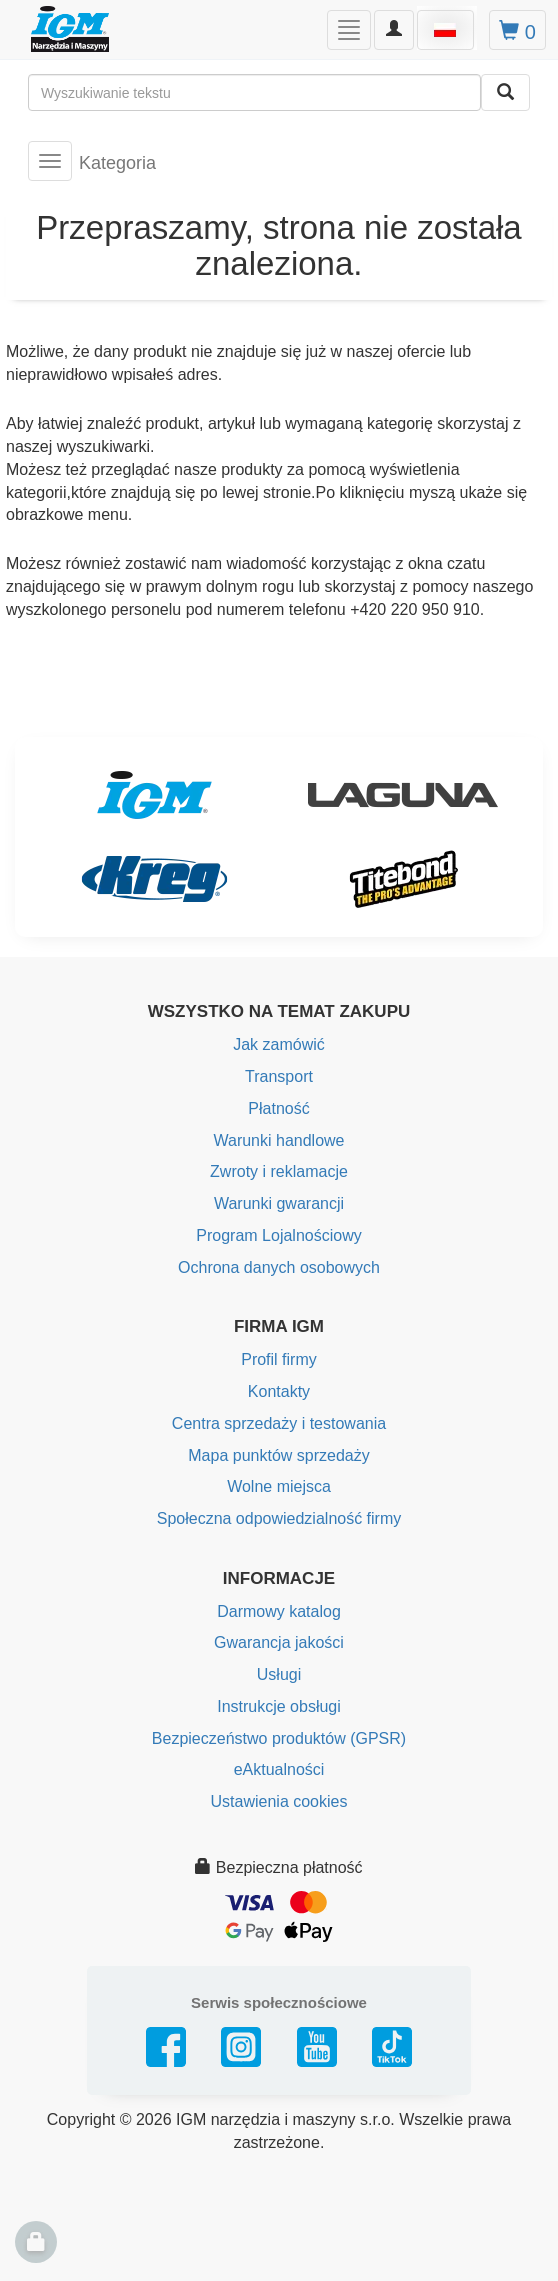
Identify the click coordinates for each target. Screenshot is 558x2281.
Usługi (279, 1674)
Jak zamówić (279, 1044)
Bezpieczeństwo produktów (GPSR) (279, 1738)
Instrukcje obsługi (279, 1706)
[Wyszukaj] (505, 92)
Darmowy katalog (279, 1611)
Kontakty (279, 1391)
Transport (279, 1076)
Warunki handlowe (278, 1140)
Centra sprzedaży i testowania (279, 1423)
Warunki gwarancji (279, 1203)
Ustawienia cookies (279, 1801)
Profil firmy (279, 1359)
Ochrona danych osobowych (279, 1267)
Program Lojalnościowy (278, 1235)
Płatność (278, 1108)
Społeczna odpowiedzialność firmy (279, 1518)
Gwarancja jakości (279, 1642)
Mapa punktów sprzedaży (278, 1455)
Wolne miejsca (279, 1486)
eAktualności (279, 1769)
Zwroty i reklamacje (279, 1171)
